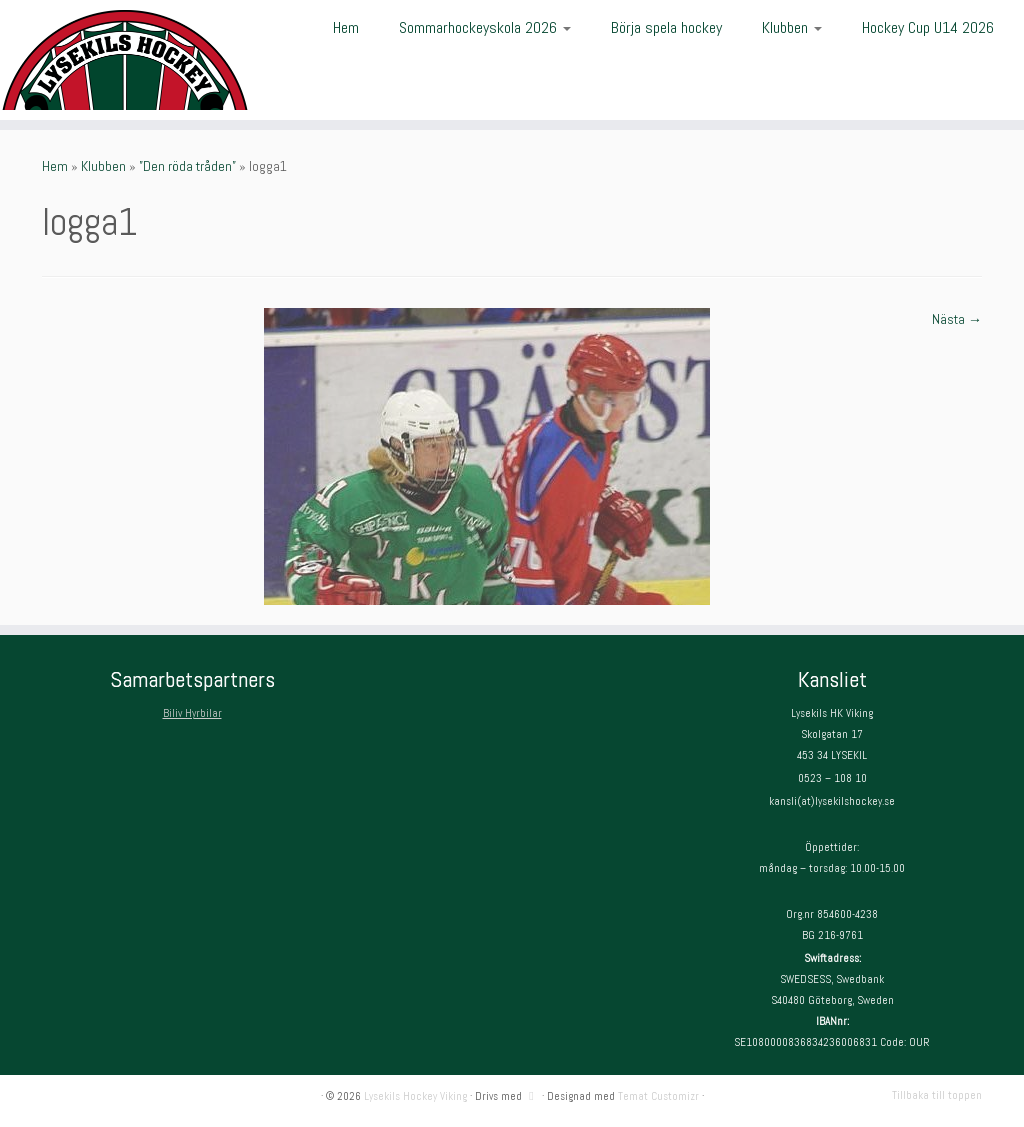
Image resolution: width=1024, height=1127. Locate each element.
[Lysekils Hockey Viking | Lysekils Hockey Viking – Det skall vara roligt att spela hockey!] (120, 60)
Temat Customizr (658, 1096)
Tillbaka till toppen (937, 1095)
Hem (346, 27)
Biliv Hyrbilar (192, 713)
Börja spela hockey (666, 27)
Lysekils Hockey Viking (415, 1096)
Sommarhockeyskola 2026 (485, 27)
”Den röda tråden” (187, 166)
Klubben (792, 27)
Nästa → (957, 319)
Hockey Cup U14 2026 (928, 27)
